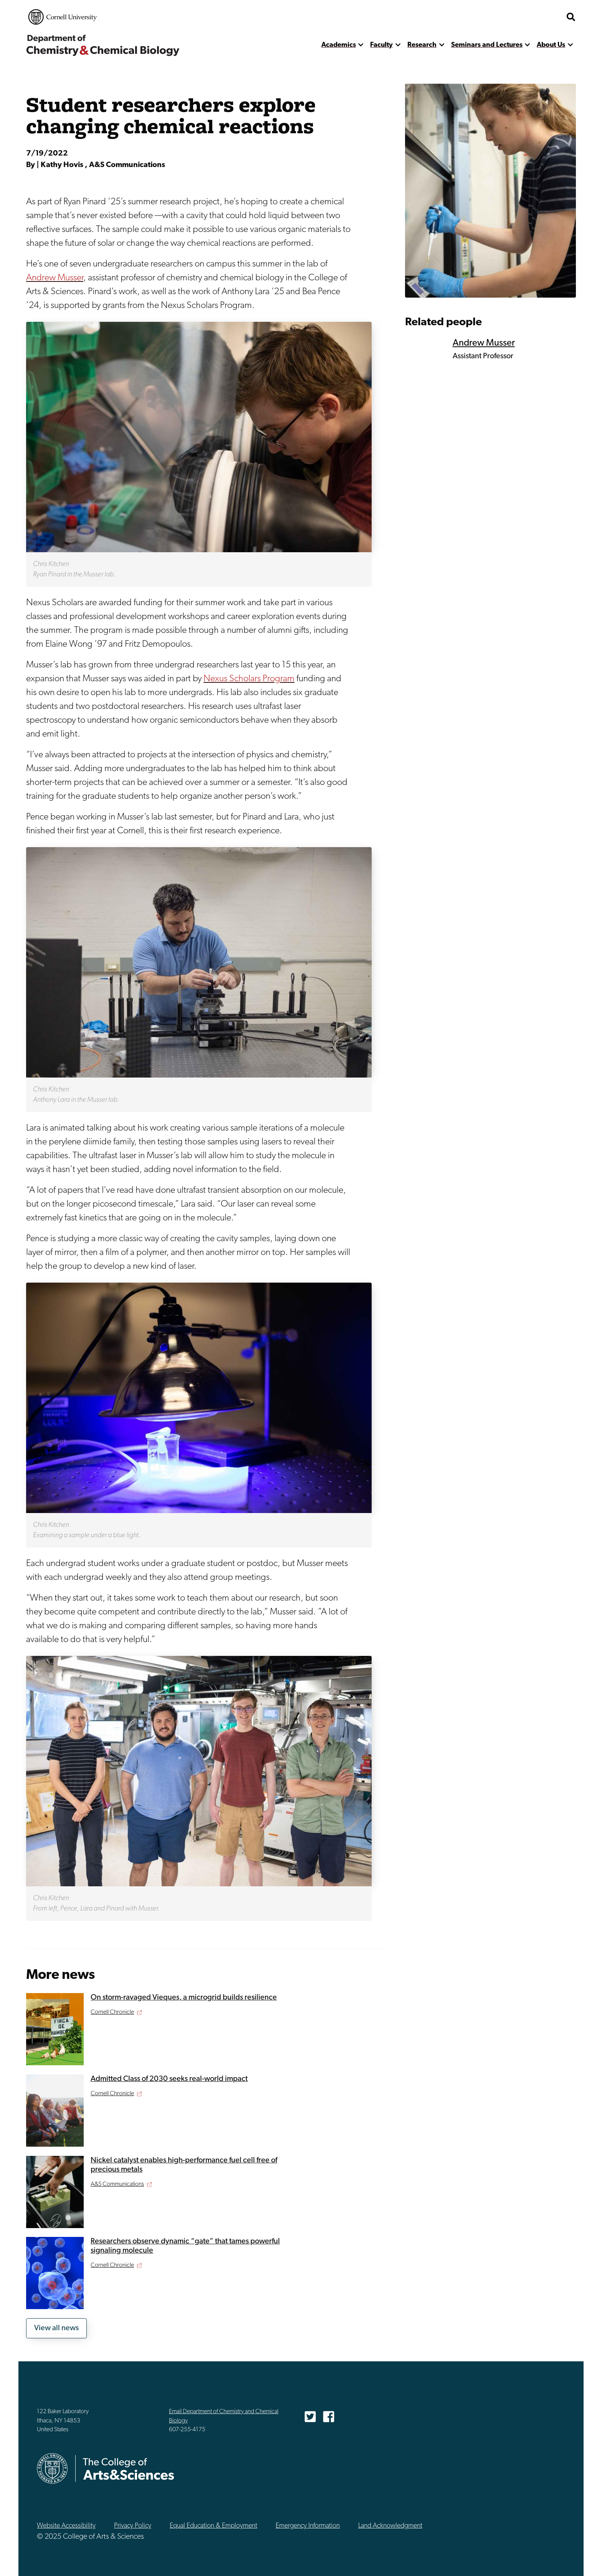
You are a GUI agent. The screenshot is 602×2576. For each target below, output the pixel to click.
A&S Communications (117, 2184)
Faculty (381, 45)
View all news (56, 2328)
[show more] (361, 45)
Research (422, 45)
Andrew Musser (54, 278)
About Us (551, 45)
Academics (338, 45)
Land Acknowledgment (390, 2526)
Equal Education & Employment (213, 2526)
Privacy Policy (132, 2526)
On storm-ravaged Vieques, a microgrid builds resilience (184, 1998)
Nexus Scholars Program (248, 679)
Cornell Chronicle (112, 2012)
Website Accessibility (66, 2526)
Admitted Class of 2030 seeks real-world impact (169, 2079)
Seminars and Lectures (487, 45)
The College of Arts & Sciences (516, 17)
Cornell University (62, 17)
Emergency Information (308, 2526)
